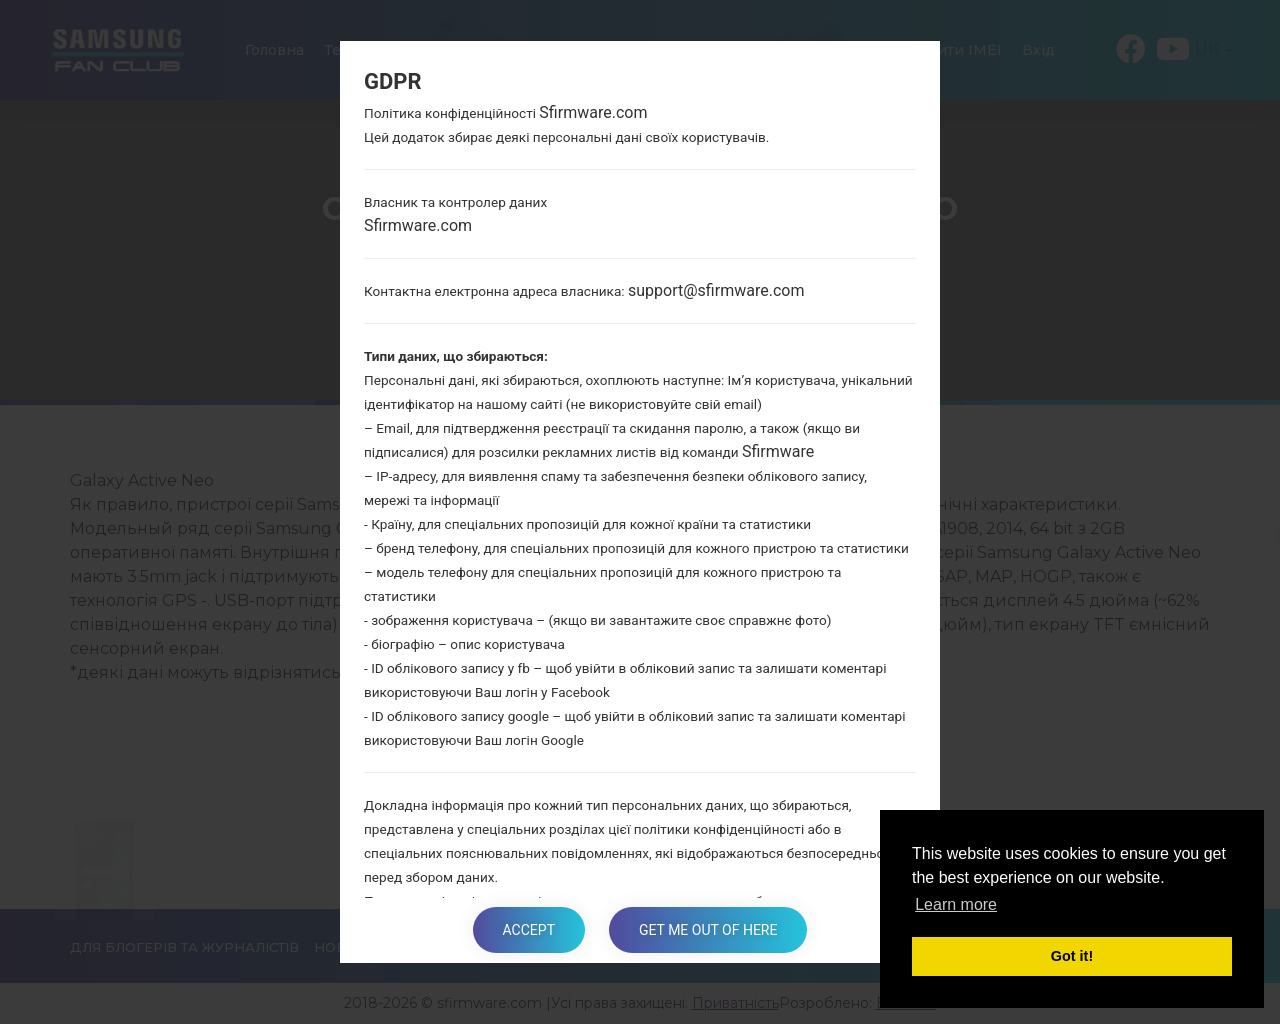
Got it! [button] (1072, 956)
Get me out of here (708, 930)
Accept (529, 930)
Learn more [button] (956, 904)
